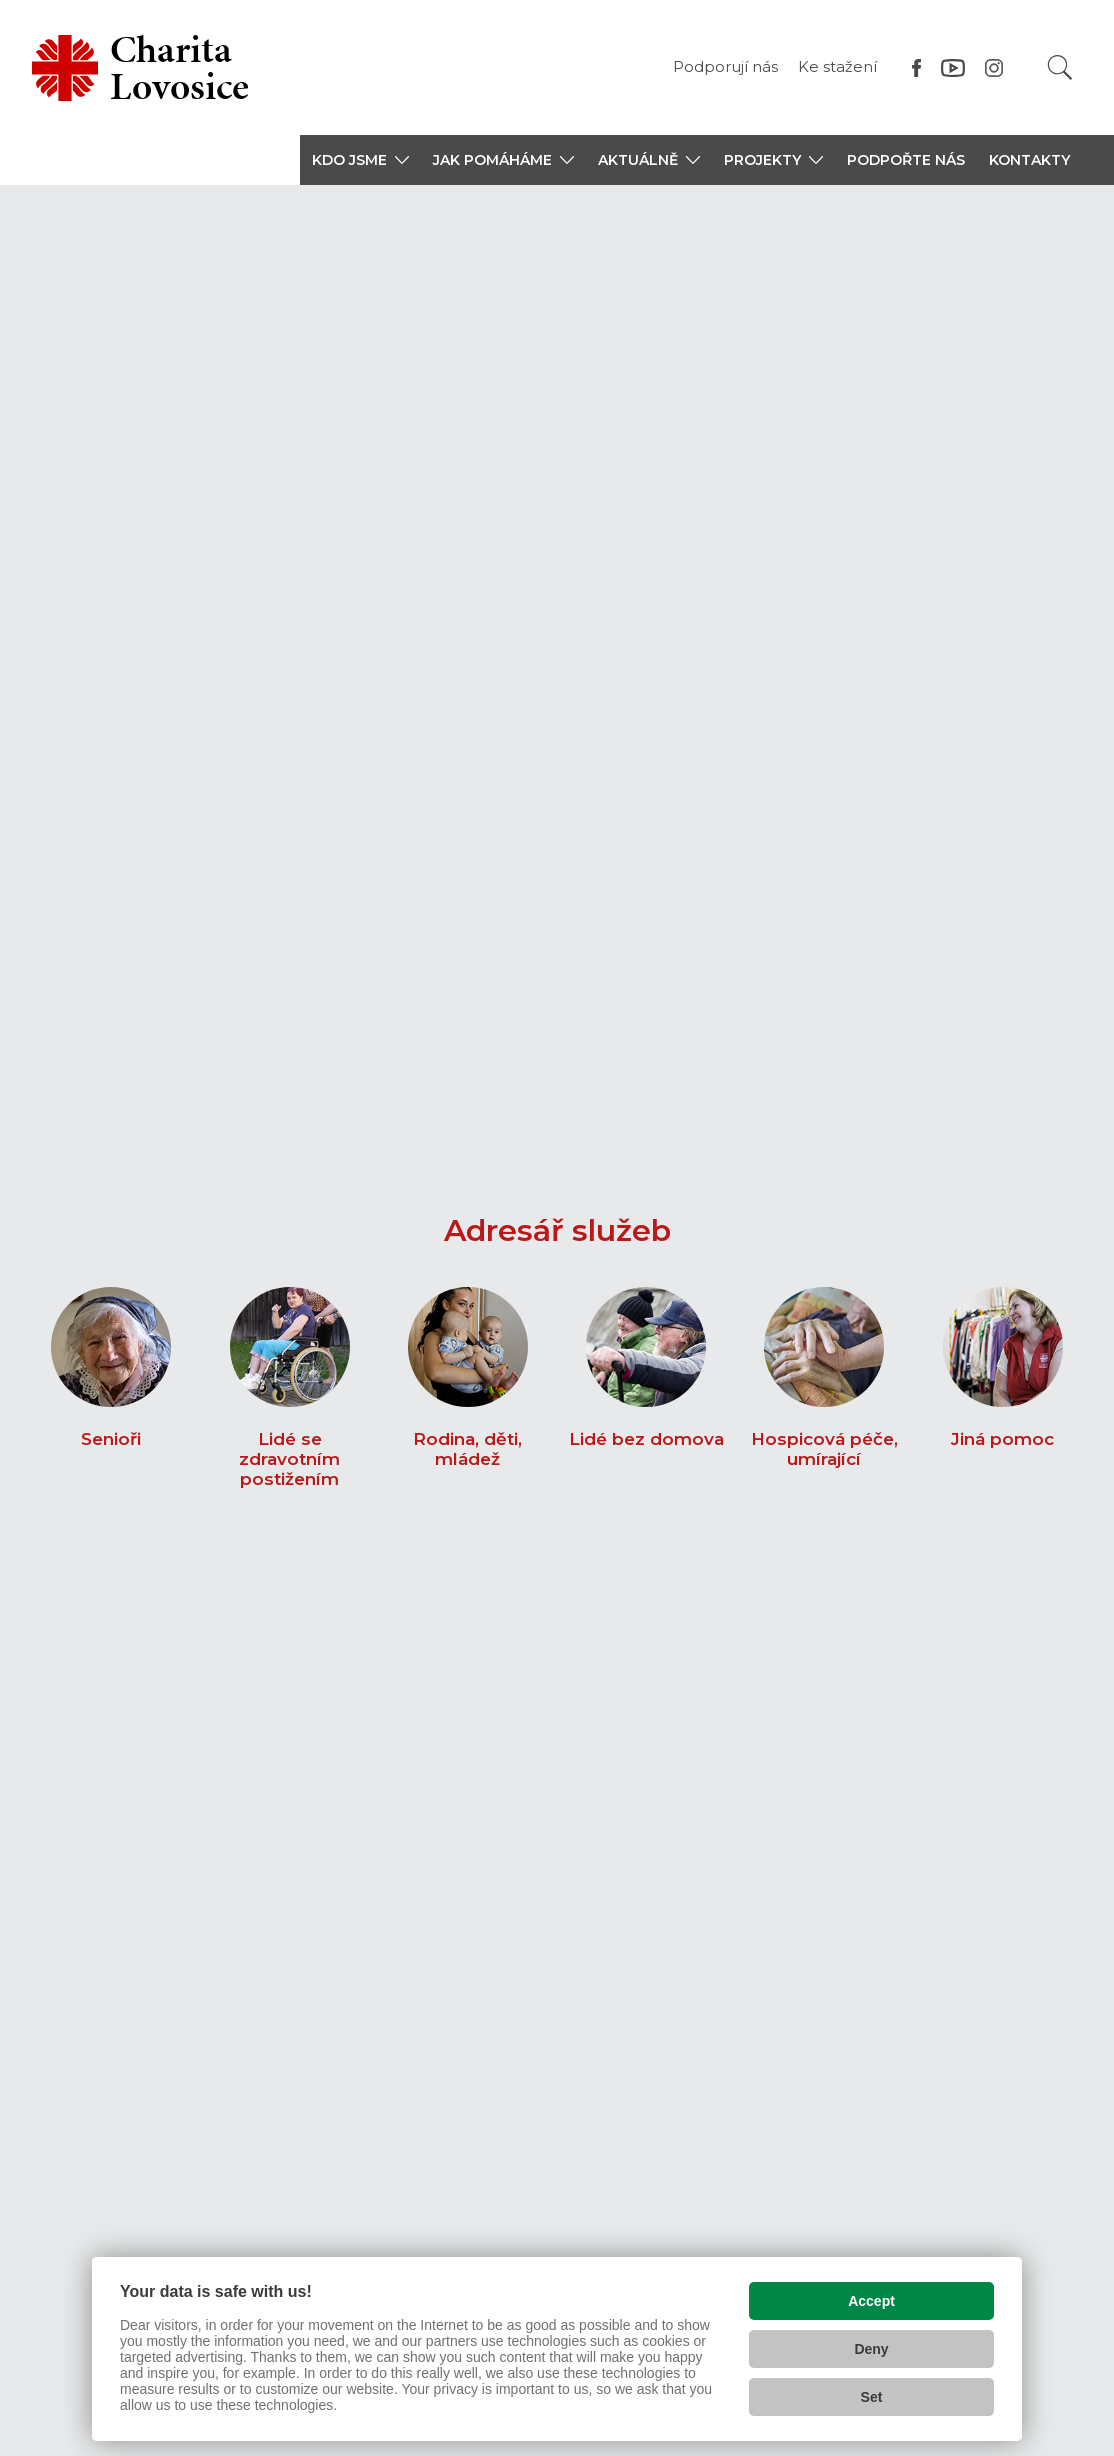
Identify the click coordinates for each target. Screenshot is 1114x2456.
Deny (871, 2344)
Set (872, 2392)
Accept (871, 2296)
